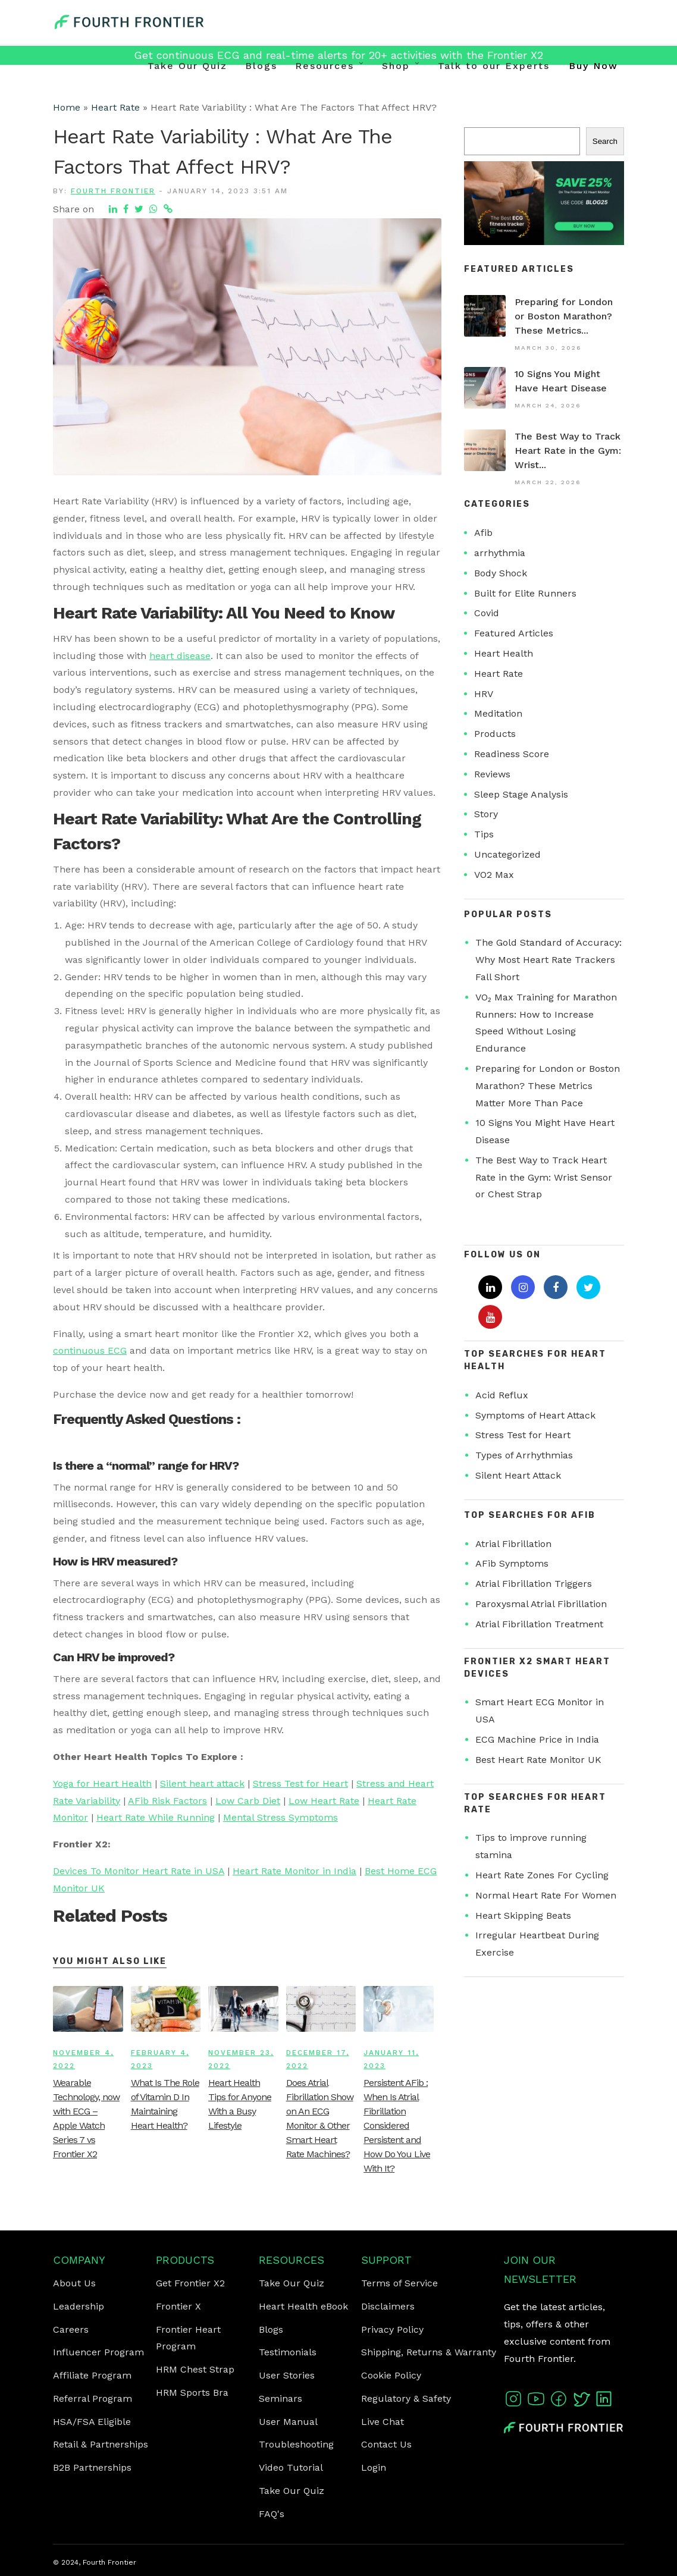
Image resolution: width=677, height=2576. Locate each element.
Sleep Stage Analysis (521, 794)
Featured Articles (513, 633)
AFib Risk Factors (167, 1800)
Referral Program (92, 2398)
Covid (486, 613)
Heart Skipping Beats (523, 1915)
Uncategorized (507, 854)
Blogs (261, 65)
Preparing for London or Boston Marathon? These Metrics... (564, 316)
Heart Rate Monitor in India (294, 1871)
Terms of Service (399, 2283)
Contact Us (386, 2444)
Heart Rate (115, 107)
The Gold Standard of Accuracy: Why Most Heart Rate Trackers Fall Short (548, 960)
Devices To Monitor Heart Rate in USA (138, 1871)
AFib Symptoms (512, 1563)
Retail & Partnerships (100, 2444)
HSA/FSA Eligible (92, 2421)
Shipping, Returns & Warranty (428, 2352)
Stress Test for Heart (300, 1783)
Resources (324, 65)
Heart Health (503, 653)
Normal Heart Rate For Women (545, 1895)
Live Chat (382, 2421)
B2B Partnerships (92, 2467)
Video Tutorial (291, 2467)
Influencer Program (98, 2352)
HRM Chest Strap (195, 2369)
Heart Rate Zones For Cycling (542, 1875)
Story (486, 814)
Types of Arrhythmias (524, 1455)
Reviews (492, 774)
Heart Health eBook (303, 2306)
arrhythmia (499, 553)
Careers (71, 2329)
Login (373, 2467)
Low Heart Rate (324, 1800)
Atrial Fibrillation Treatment (539, 1624)
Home (66, 107)
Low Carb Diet (247, 1800)
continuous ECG (90, 1350)
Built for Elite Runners (525, 593)
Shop (396, 65)
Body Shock (500, 573)
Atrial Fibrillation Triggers (533, 1583)
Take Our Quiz (187, 65)
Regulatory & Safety (406, 2398)
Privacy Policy (392, 2329)
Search (605, 141)
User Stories (287, 2375)
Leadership (78, 2306)
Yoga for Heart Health (102, 1783)
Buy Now (593, 65)
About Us (74, 2283)
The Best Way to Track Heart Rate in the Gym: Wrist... (568, 450)
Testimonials (287, 2352)
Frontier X (178, 2306)
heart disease (180, 655)
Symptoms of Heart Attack (535, 1415)
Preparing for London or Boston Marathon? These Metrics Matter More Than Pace (547, 1086)
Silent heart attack (202, 1783)
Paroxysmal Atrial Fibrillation (541, 1603)
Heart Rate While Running (155, 1817)
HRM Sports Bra (192, 2392)
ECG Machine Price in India (537, 1739)
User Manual (288, 2421)
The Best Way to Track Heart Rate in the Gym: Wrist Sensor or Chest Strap (543, 1177)
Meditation (498, 713)
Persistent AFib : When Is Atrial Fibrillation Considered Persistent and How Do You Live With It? (396, 2125)
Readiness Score (511, 754)
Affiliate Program (92, 2375)
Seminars (280, 2398)
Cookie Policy (391, 2375)
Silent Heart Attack (518, 1475)
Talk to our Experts (494, 65)
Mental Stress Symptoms (280, 1817)
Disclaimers (388, 2306)
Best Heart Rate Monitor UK (538, 1759)
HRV (483, 693)
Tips (484, 834)
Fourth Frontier (113, 191)
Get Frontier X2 (190, 2283)
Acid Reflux (501, 1395)
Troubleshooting (296, 2444)
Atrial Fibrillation (513, 1543)
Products (495, 733)
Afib (483, 532)
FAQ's (271, 2513)
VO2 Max (494, 874)
